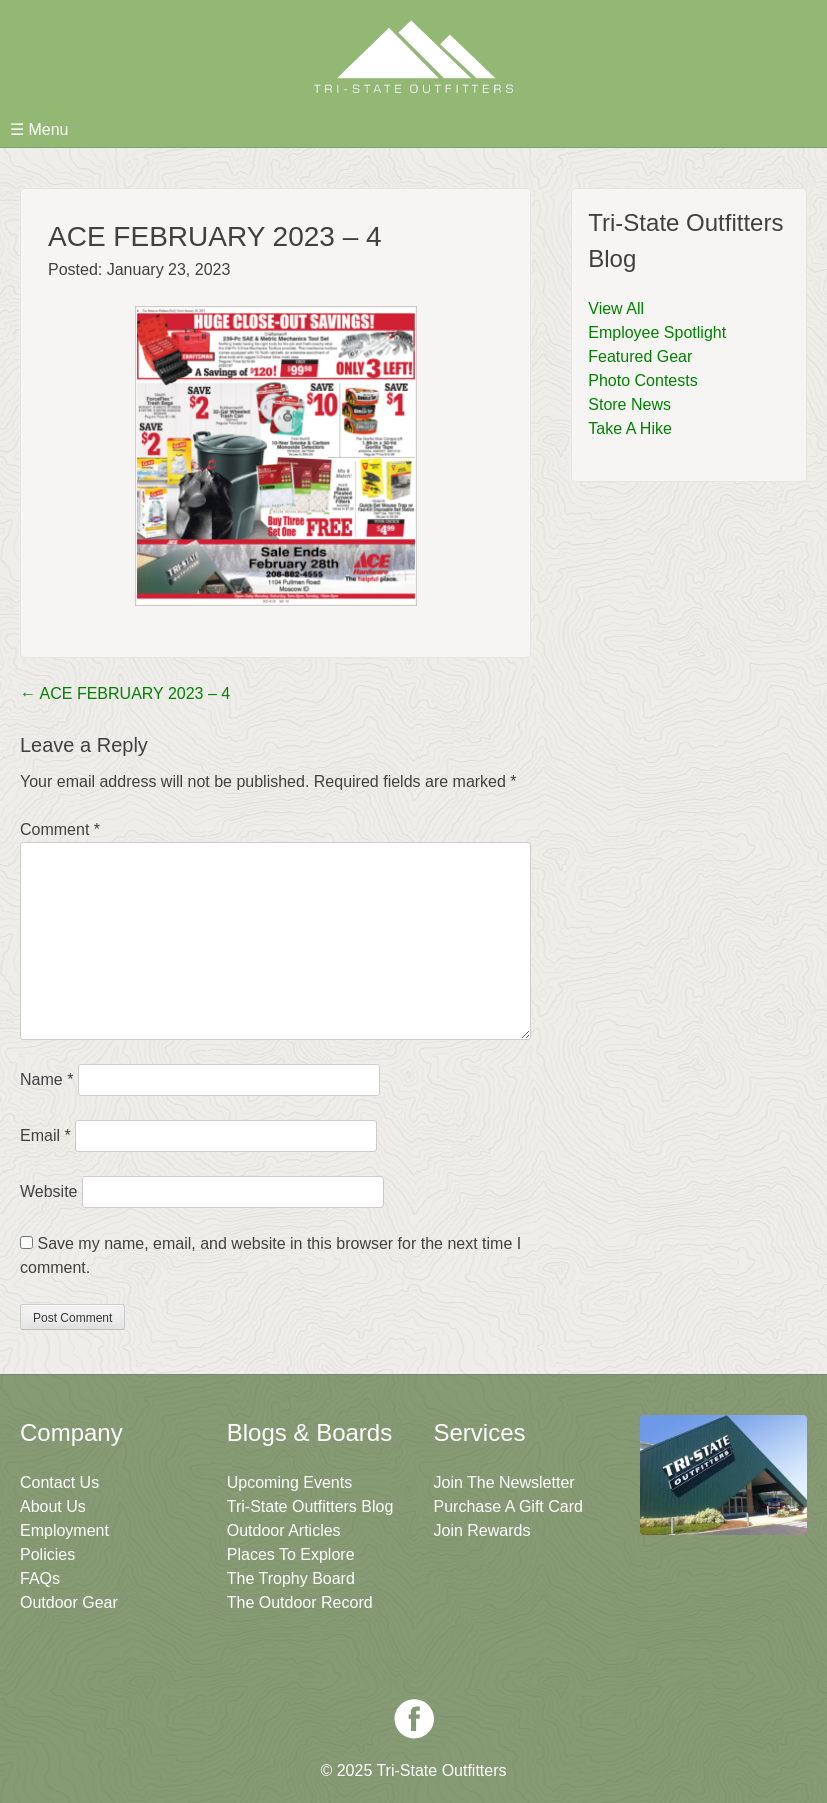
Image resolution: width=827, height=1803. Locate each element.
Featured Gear (640, 356)
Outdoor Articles (284, 1530)
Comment (60, 829)
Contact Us (59, 1482)
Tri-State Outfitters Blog (310, 1506)
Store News (629, 404)
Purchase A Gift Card (508, 1506)
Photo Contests (642, 380)
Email (45, 1135)
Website (49, 1191)
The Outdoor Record (300, 1602)
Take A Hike (630, 428)
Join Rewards (482, 1530)
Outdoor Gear (69, 1602)
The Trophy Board (291, 1578)
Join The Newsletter (504, 1482)
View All (616, 308)
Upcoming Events (289, 1482)
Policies (47, 1554)
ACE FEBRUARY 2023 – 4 (125, 693)
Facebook (414, 1719)
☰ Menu (39, 129)
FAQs (40, 1578)
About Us (53, 1506)
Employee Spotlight (657, 332)
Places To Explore (291, 1554)
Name (46, 1079)
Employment (64, 1530)
